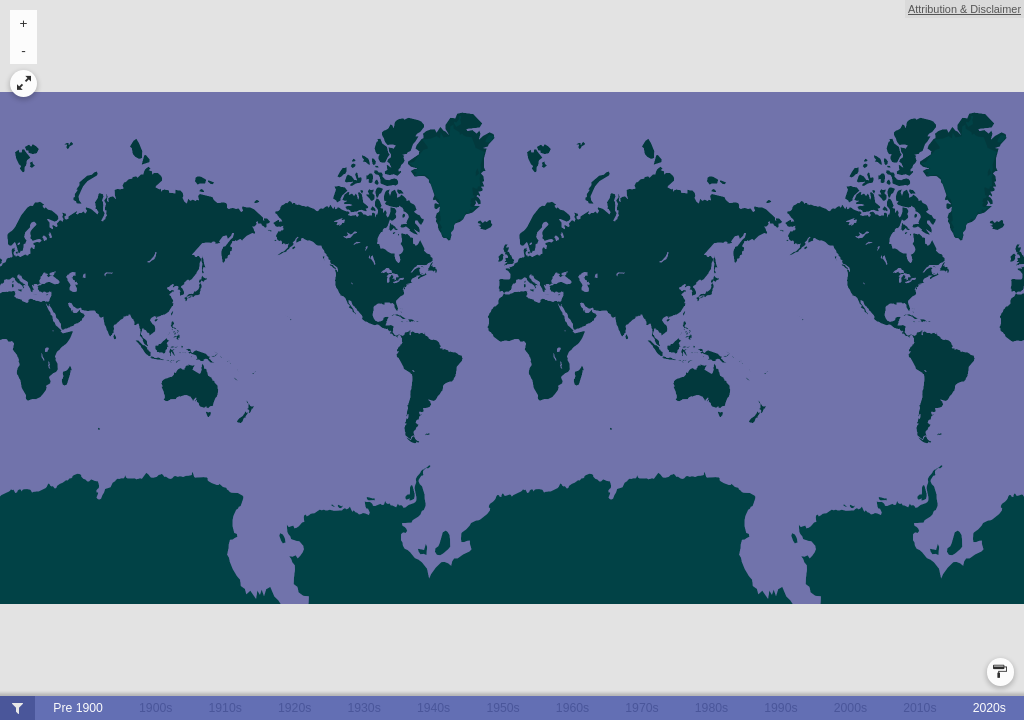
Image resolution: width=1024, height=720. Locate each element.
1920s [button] (294, 708)
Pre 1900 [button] (78, 708)
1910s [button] (225, 708)
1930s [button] (363, 708)
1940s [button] (433, 708)
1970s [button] (641, 708)
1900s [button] (155, 708)
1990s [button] (780, 708)
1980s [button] (711, 708)
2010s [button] (919, 708)
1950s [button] (502, 708)
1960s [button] (572, 708)
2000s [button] (850, 708)
